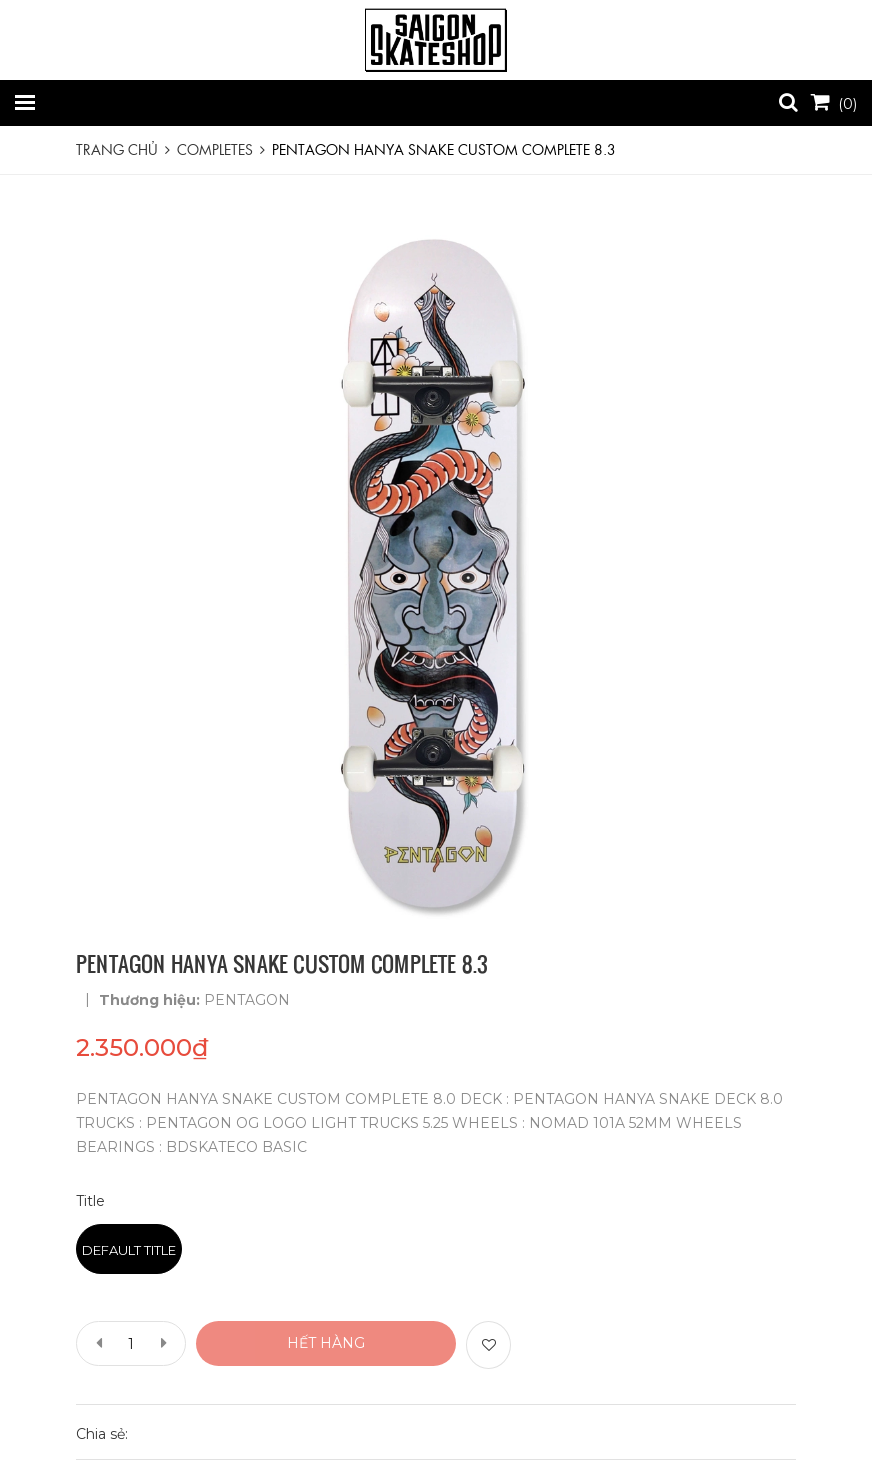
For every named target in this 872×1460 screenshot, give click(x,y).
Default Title (129, 1250)
